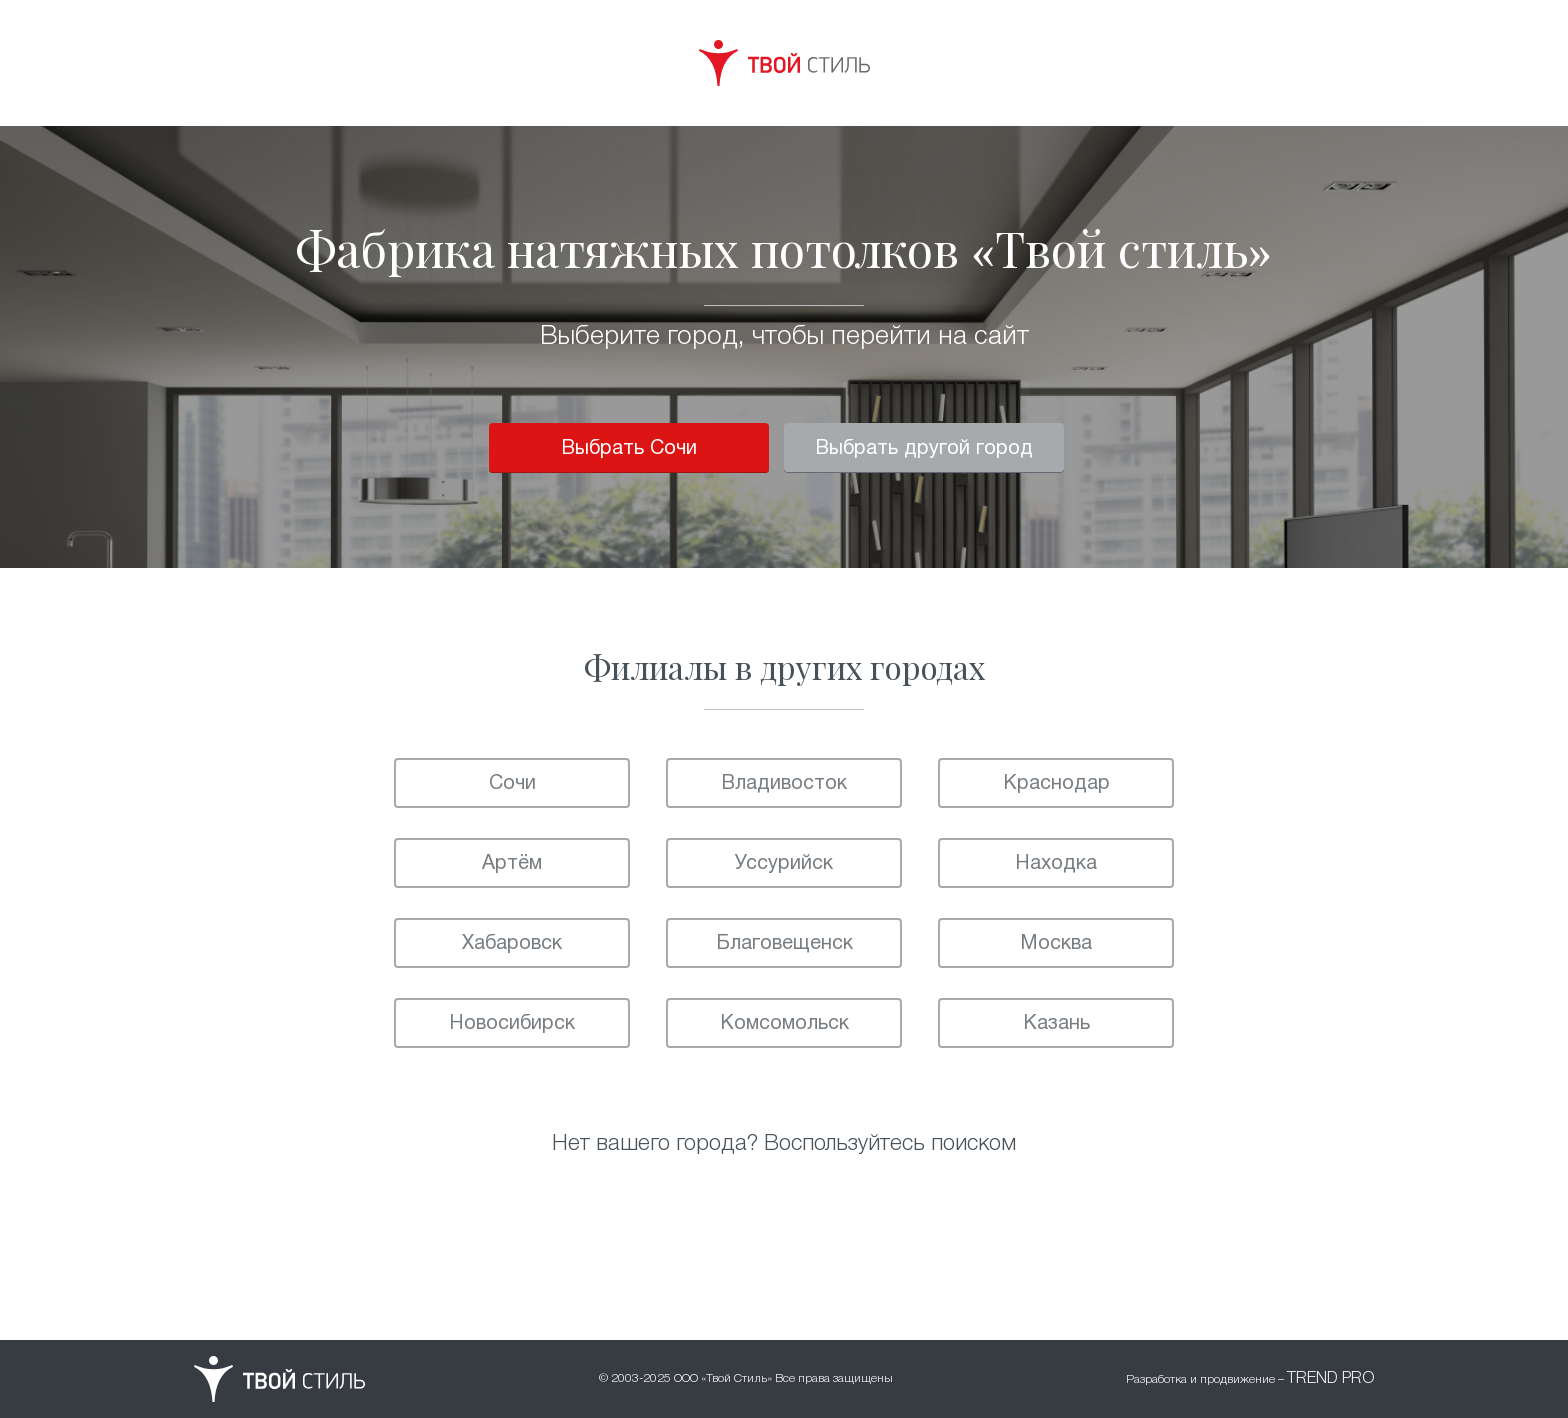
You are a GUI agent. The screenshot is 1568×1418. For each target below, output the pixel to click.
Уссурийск (784, 864)
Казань (1056, 1024)
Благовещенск (784, 944)
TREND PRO (1330, 1379)
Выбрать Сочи (629, 449)
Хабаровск (512, 944)
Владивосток (784, 784)
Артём (512, 864)
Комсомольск (784, 1024)
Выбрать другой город (924, 449)
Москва (1056, 944)
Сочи (512, 784)
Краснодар (1056, 784)
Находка (1056, 864)
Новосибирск (512, 1024)
